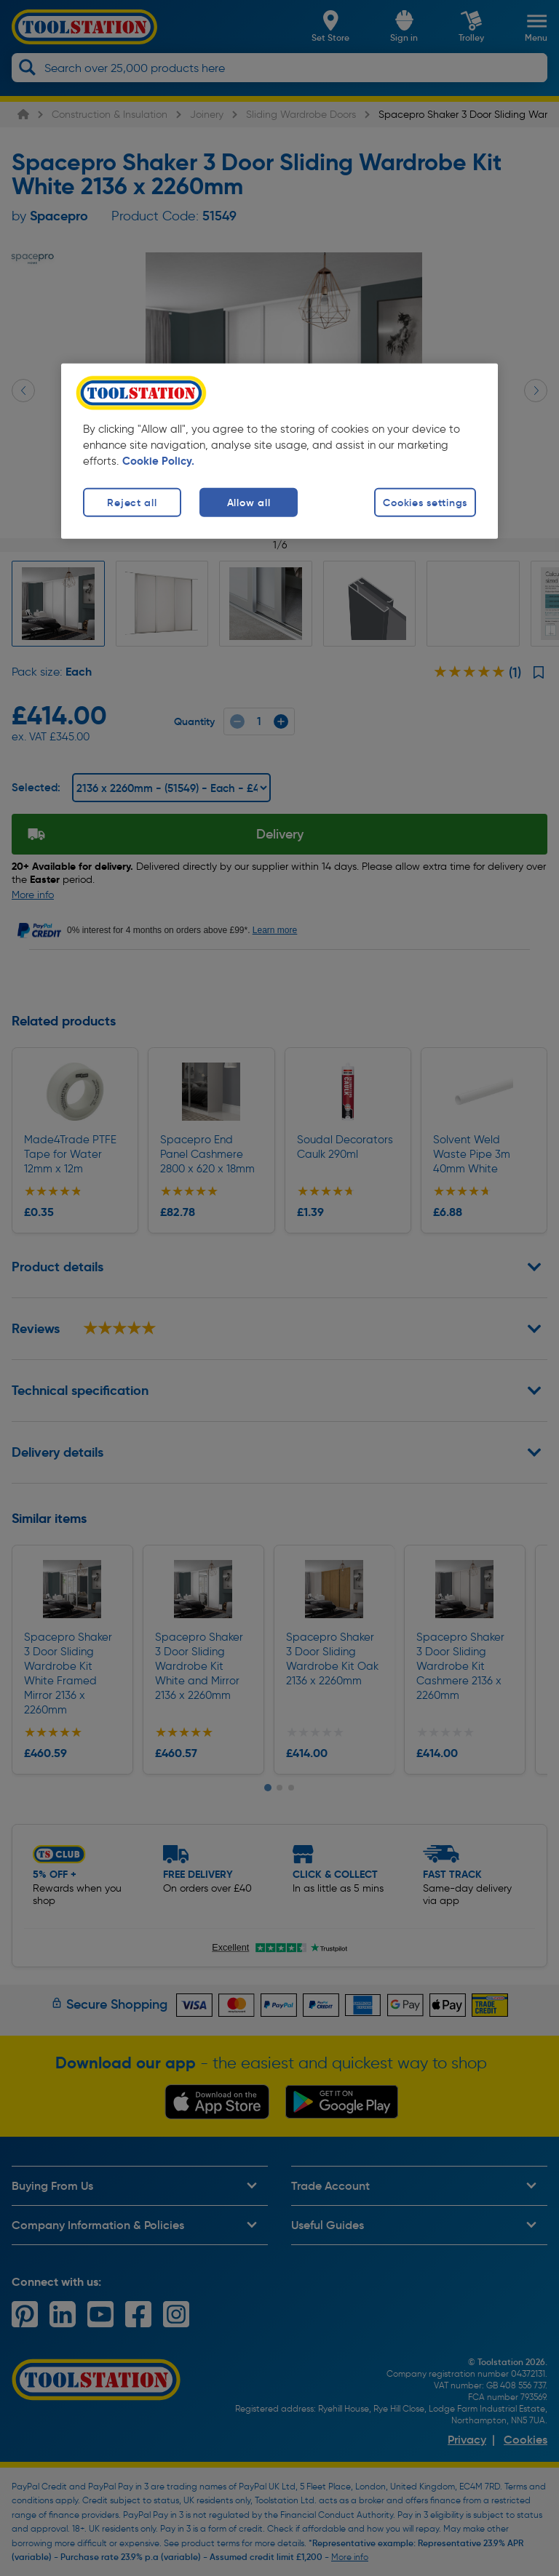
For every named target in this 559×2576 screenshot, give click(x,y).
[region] (279, 451)
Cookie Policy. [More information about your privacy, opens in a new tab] (158, 461)
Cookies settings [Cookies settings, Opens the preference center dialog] (425, 502)
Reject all (131, 502)
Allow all (248, 502)
